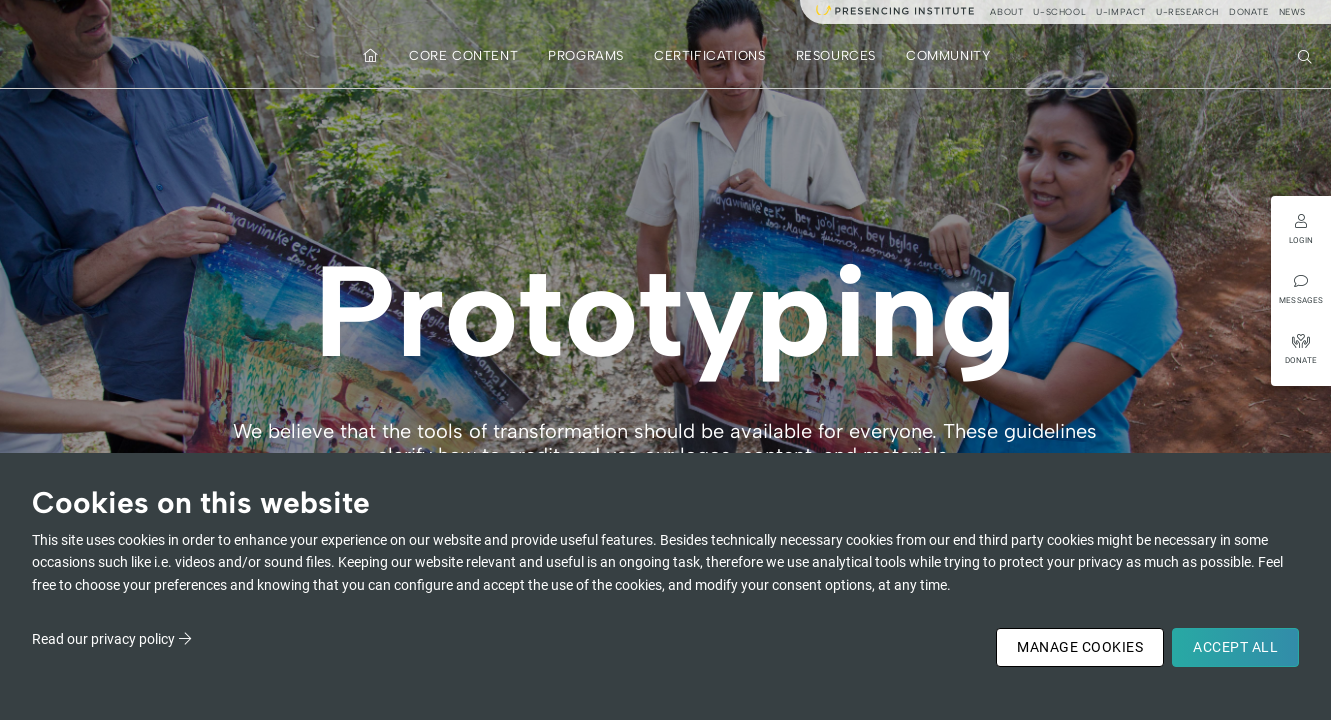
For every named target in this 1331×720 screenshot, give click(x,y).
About (1006, 11)
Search (1307, 55)
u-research (1187, 11)
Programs (586, 55)
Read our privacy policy (103, 639)
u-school (1059, 11)
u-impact (1121, 11)
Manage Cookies (1080, 647)
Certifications (709, 55)
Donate (1249, 11)
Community (948, 55)
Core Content (463, 55)
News (1292, 11)
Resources (836, 55)
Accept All (1235, 647)
